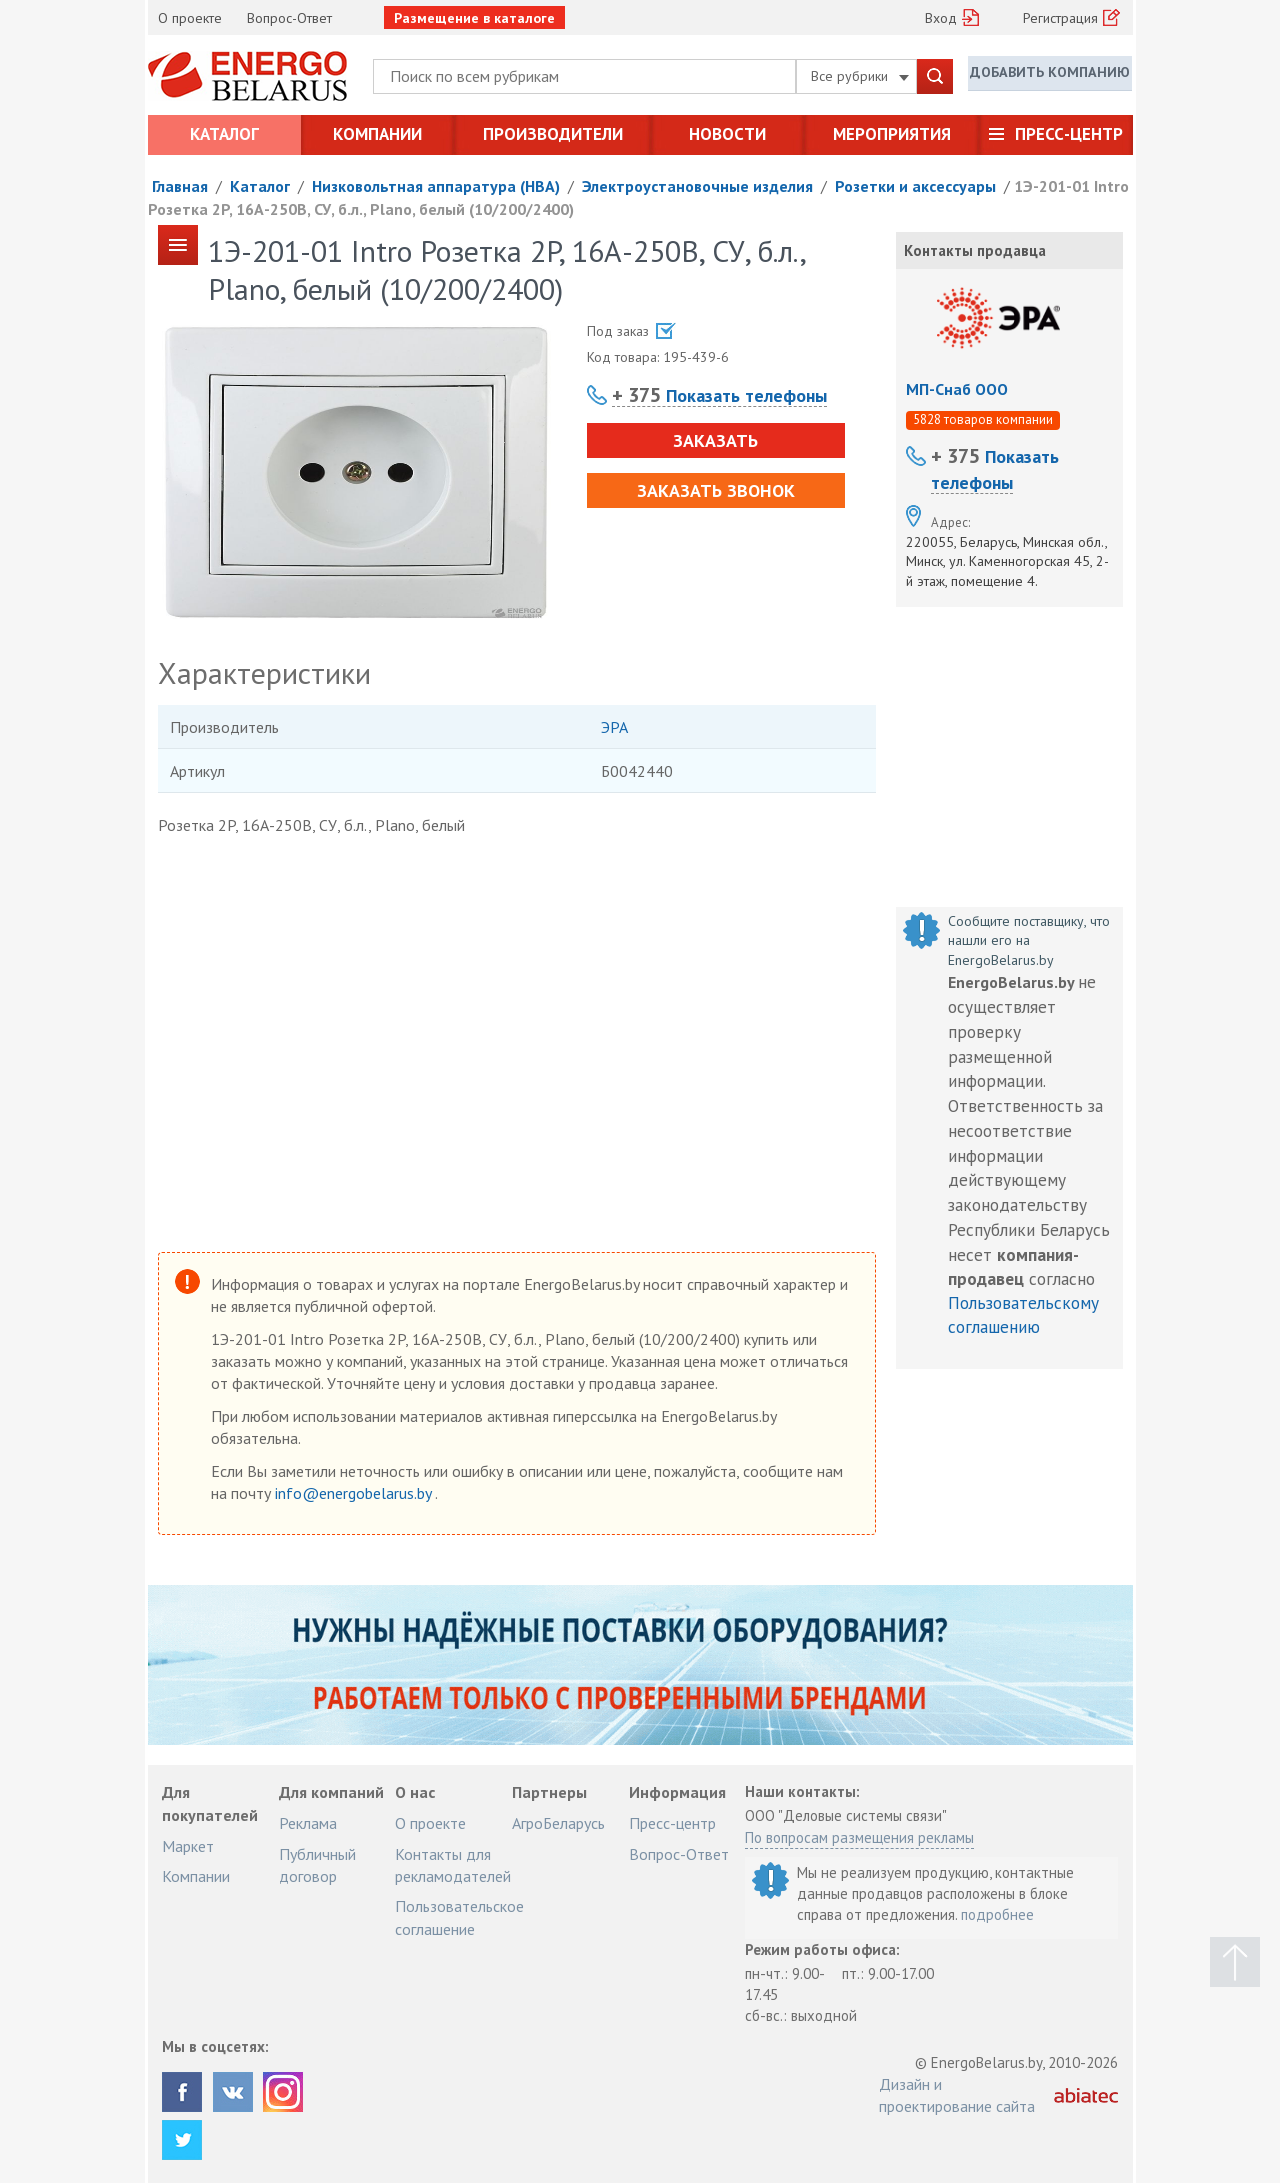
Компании (377, 134)
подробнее (997, 1914)
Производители (553, 134)
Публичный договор (317, 1865)
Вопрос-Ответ (289, 18)
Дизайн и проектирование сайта (957, 2095)
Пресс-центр (1069, 134)
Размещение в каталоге (474, 18)
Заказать (711, 440)
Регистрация (1060, 18)
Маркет (188, 1846)
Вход (941, 18)
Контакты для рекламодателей (453, 1865)
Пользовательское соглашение (459, 1917)
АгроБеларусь (558, 1823)
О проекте (190, 18)
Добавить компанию (1050, 75)
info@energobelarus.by (355, 1493)
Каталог (224, 134)
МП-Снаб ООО (957, 389)
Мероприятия (892, 134)
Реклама (308, 1823)
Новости (727, 134)
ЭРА (614, 727)
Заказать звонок (712, 490)
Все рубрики (860, 76)
